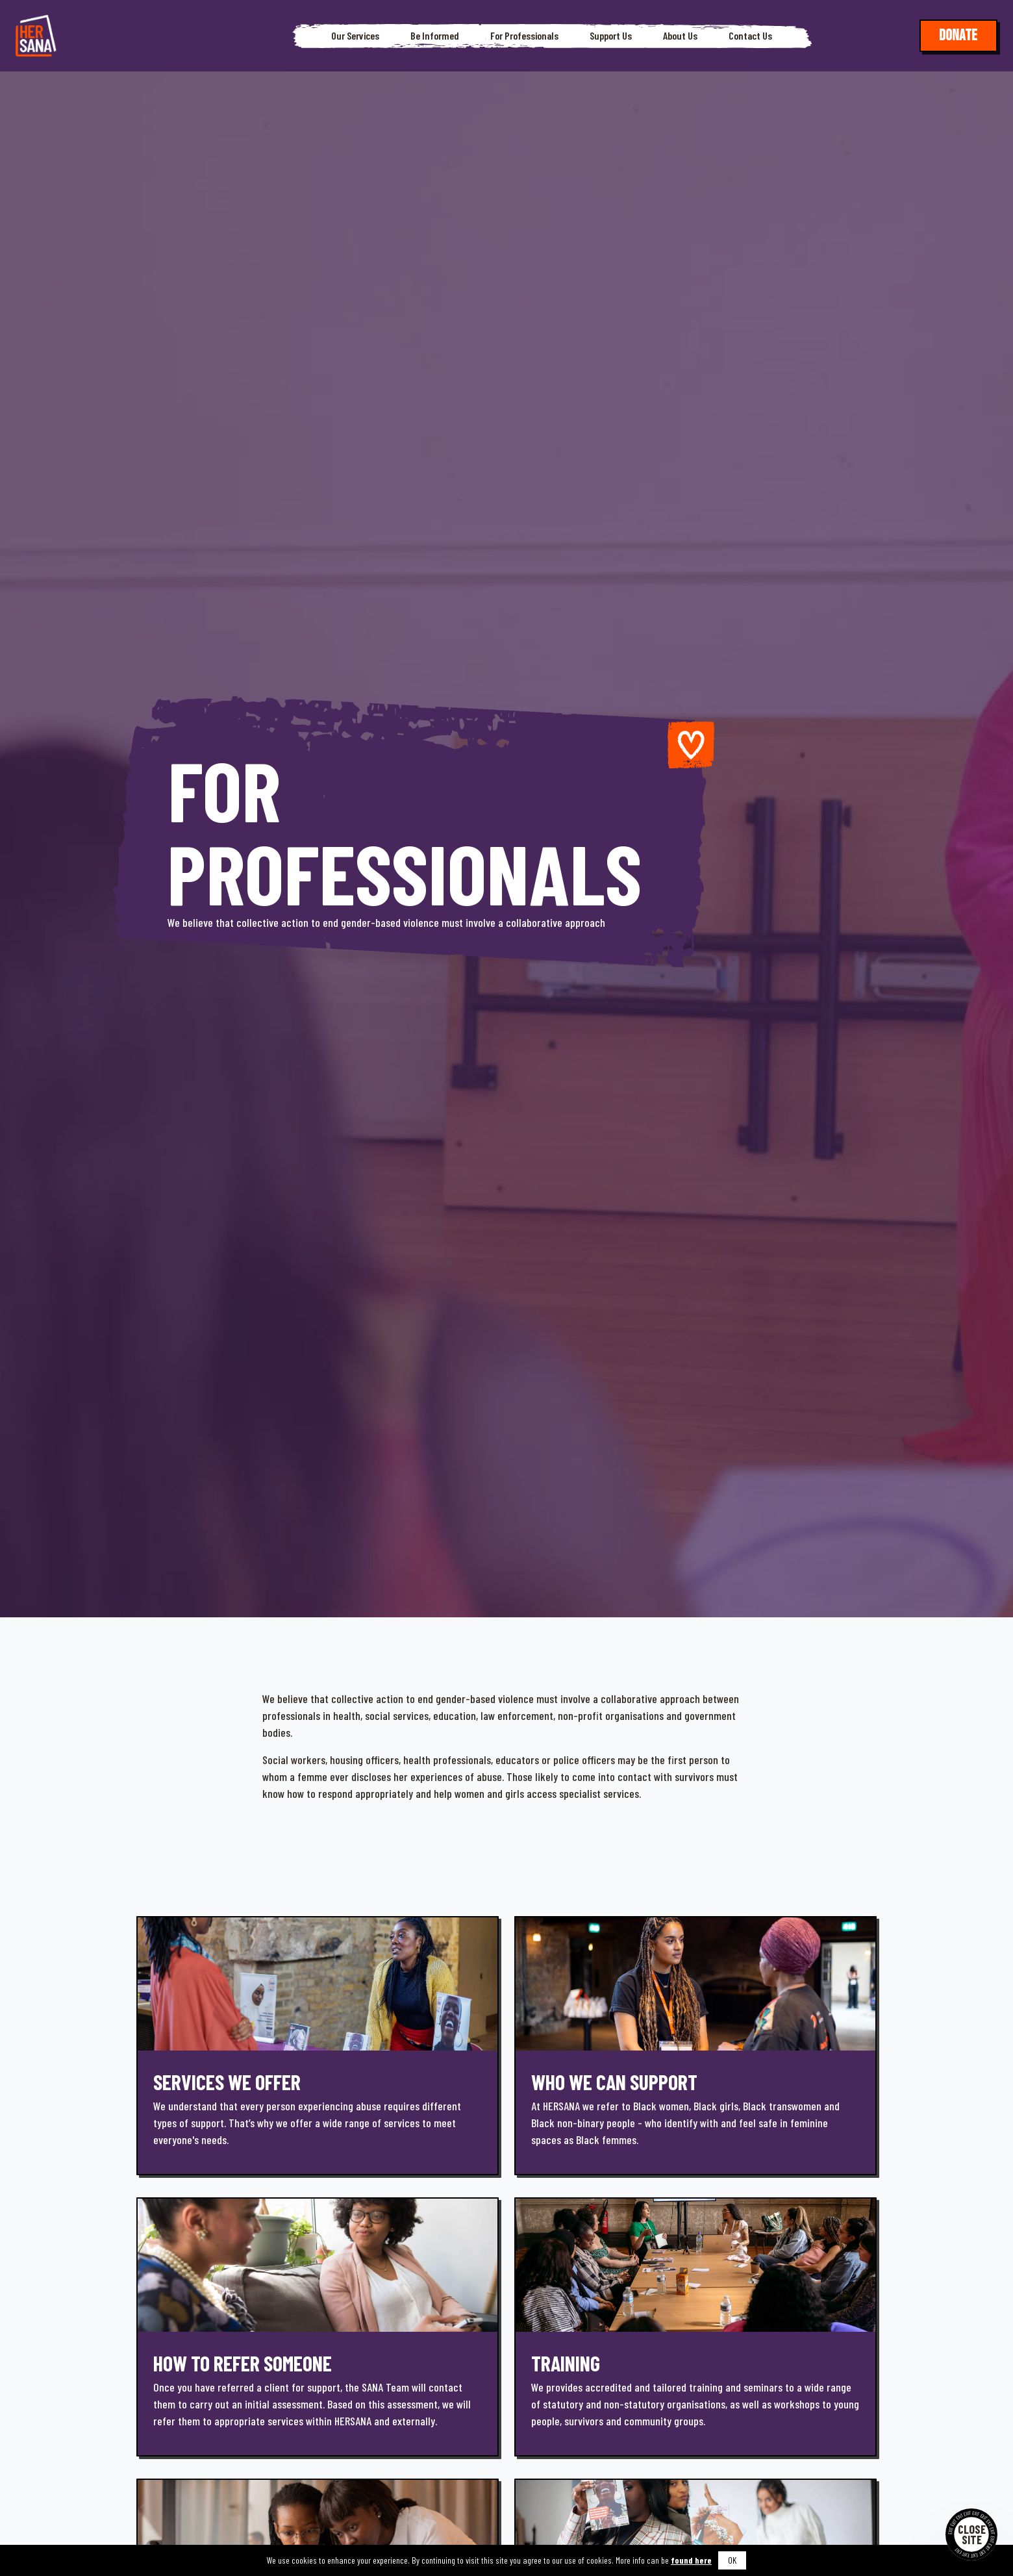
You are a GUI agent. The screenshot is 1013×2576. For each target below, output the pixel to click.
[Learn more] (317, 2045)
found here (691, 2560)
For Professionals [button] (524, 36)
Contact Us (750, 36)
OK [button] (732, 2560)
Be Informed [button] (434, 36)
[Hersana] (36, 36)
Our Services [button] (355, 36)
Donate (958, 35)
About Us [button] (680, 36)
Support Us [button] (611, 36)
